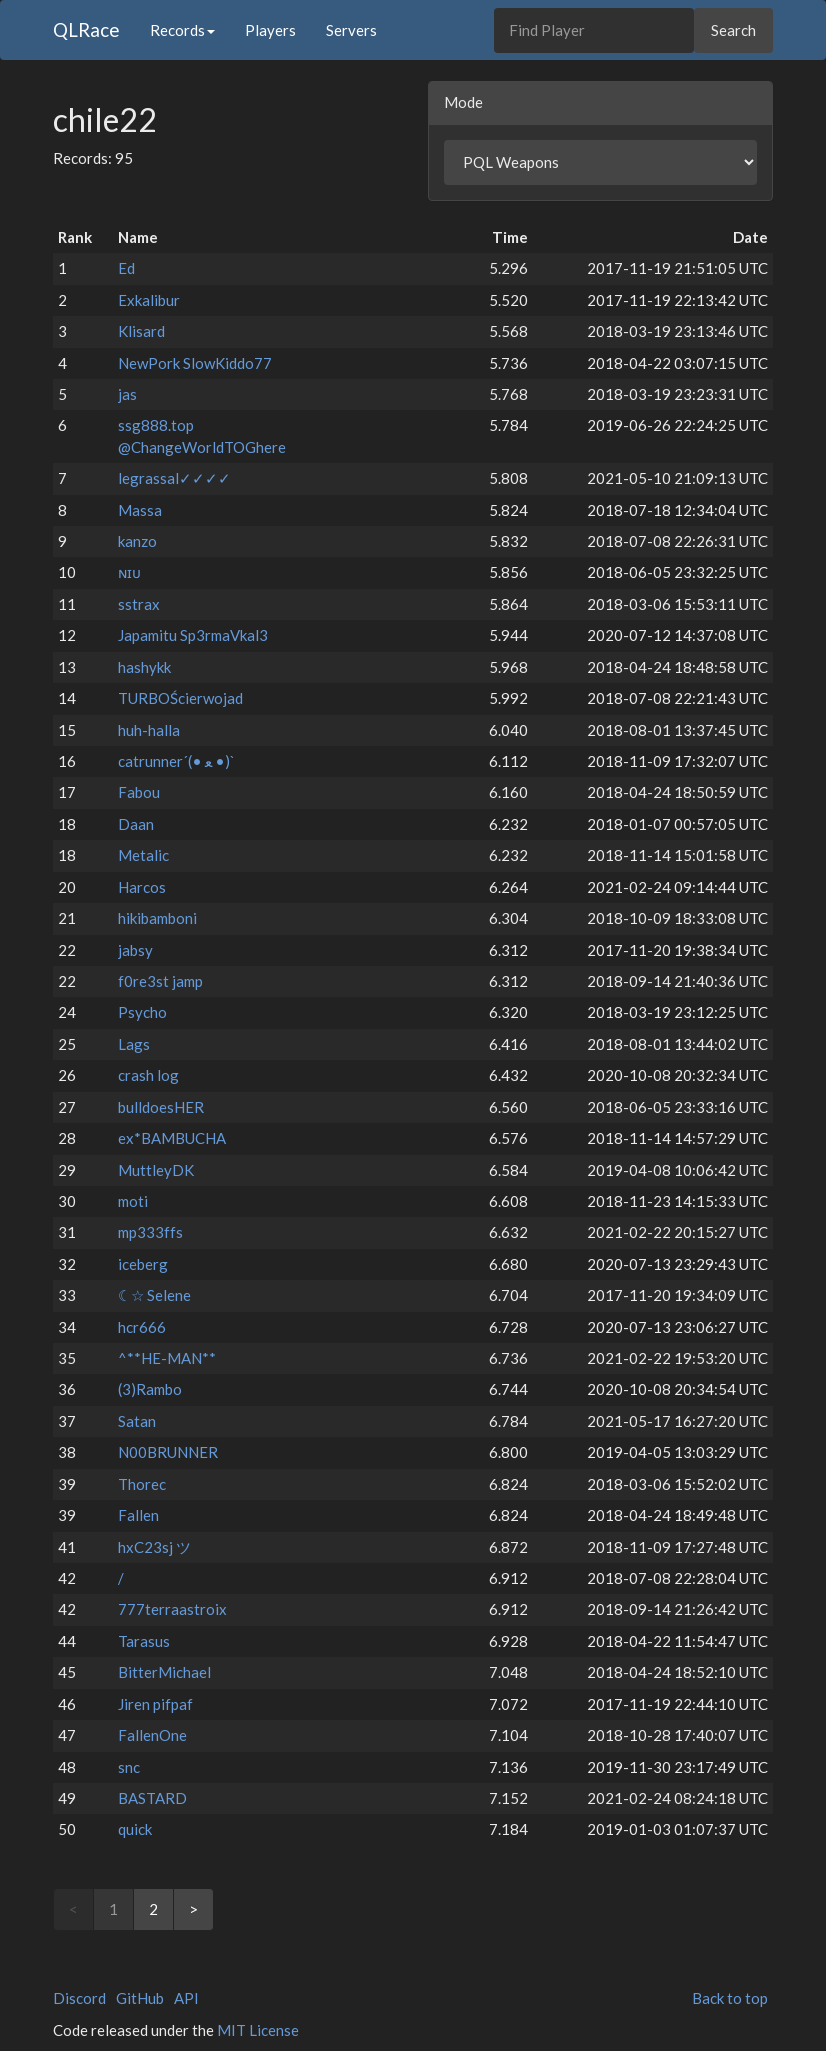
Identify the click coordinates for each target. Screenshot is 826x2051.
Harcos (142, 887)
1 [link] (113, 1909)
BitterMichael (164, 1672)
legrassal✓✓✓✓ (174, 478)
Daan (136, 824)
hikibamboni (157, 918)
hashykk (144, 667)
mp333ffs (150, 1232)
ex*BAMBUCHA (172, 1138)
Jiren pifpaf (155, 1704)
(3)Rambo (150, 1389)
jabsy (135, 950)
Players (270, 30)
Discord (79, 1998)
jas (127, 394)
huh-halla (149, 730)
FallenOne (152, 1735)
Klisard (141, 331)
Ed (126, 268)
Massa (140, 510)
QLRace (86, 29)
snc (129, 1767)
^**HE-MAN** (167, 1358)
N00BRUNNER (168, 1452)
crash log (148, 1075)
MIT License (258, 2030)
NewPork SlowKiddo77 (195, 363)
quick (135, 1829)
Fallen (138, 1515)
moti (133, 1201)
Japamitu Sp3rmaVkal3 (193, 635)
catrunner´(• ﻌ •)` (176, 761)
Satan (137, 1421)
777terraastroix (172, 1609)
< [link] (73, 1909)
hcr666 (142, 1327)
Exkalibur (149, 300)
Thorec (142, 1484)
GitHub (140, 1998)
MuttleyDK (156, 1170)
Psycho (142, 1012)
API (186, 1998)
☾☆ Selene (154, 1295)
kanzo (137, 541)
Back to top (730, 1998)
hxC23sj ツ (154, 1547)
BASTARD (152, 1798)
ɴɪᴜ (129, 572)
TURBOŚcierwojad (180, 698)
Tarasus (144, 1641)
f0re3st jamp (160, 981)
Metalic (143, 855)
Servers (351, 30)
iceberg (143, 1264)
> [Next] (193, 1909)
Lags (134, 1044)
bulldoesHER (161, 1107)
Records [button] (182, 30)
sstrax (139, 604)
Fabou (139, 792)
